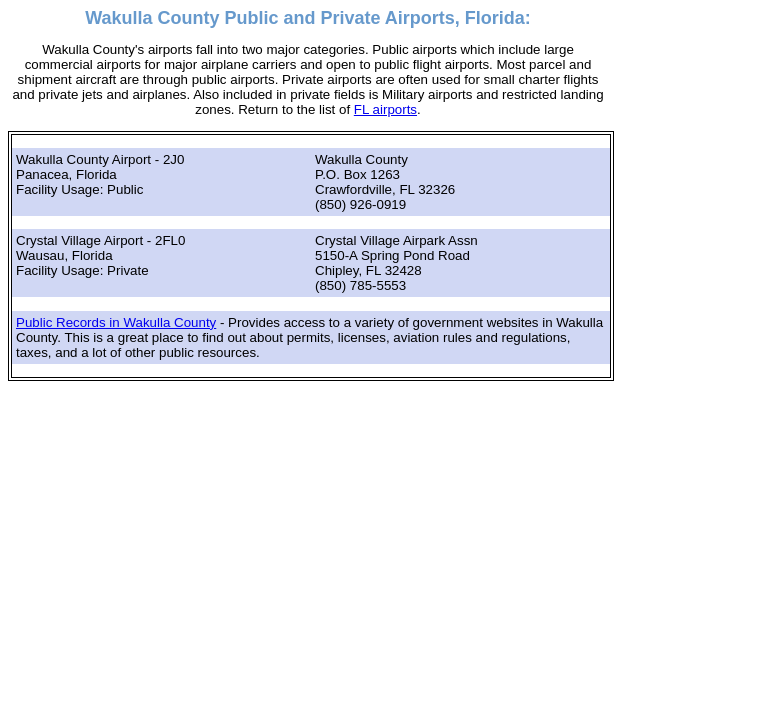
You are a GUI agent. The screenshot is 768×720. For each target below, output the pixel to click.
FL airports (385, 109)
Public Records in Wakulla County (116, 322)
